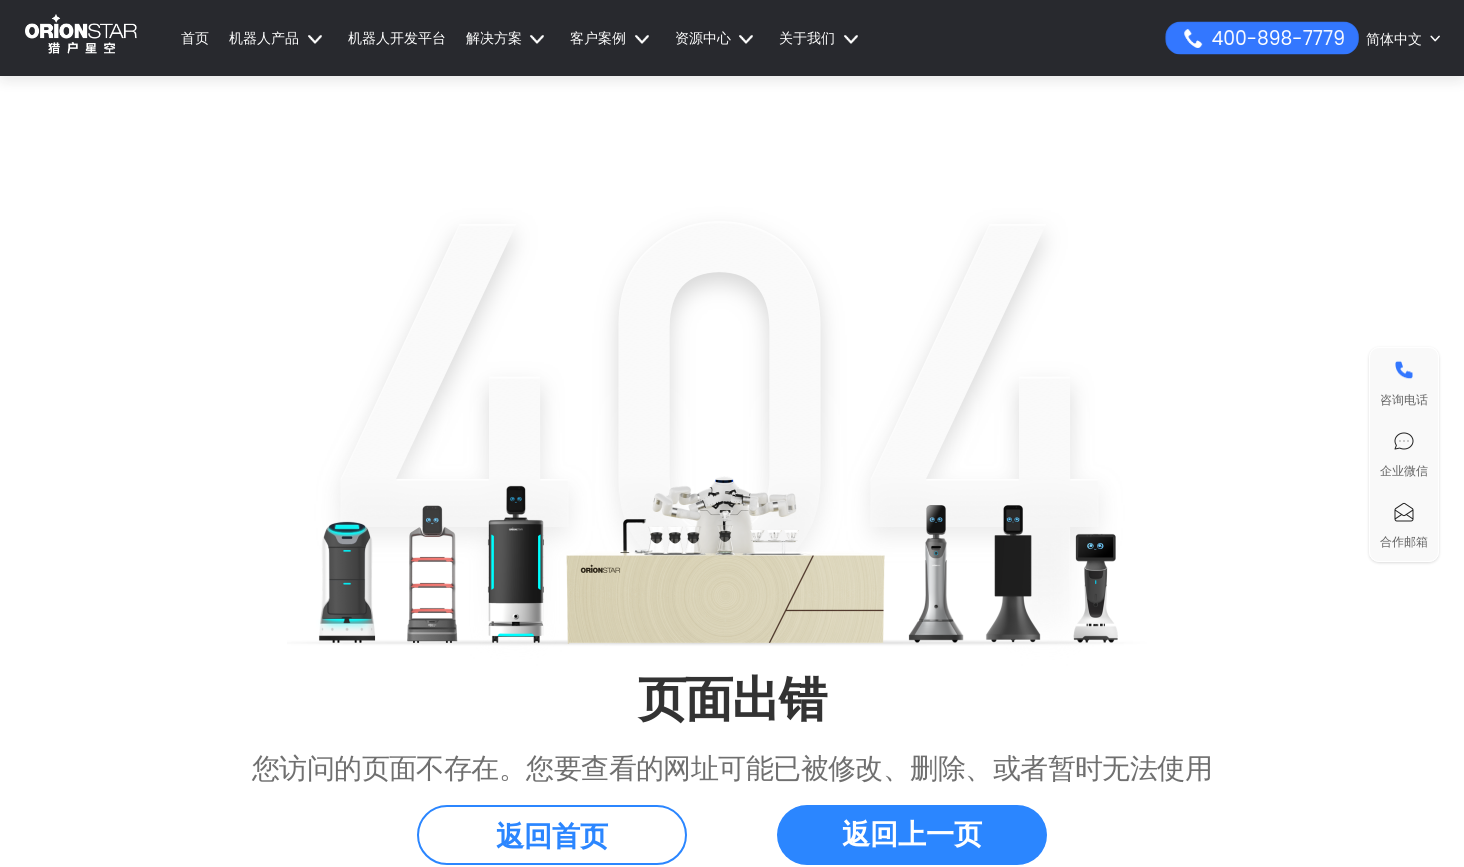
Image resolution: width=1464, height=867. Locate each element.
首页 (195, 38)
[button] (278, 38)
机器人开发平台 (397, 38)
